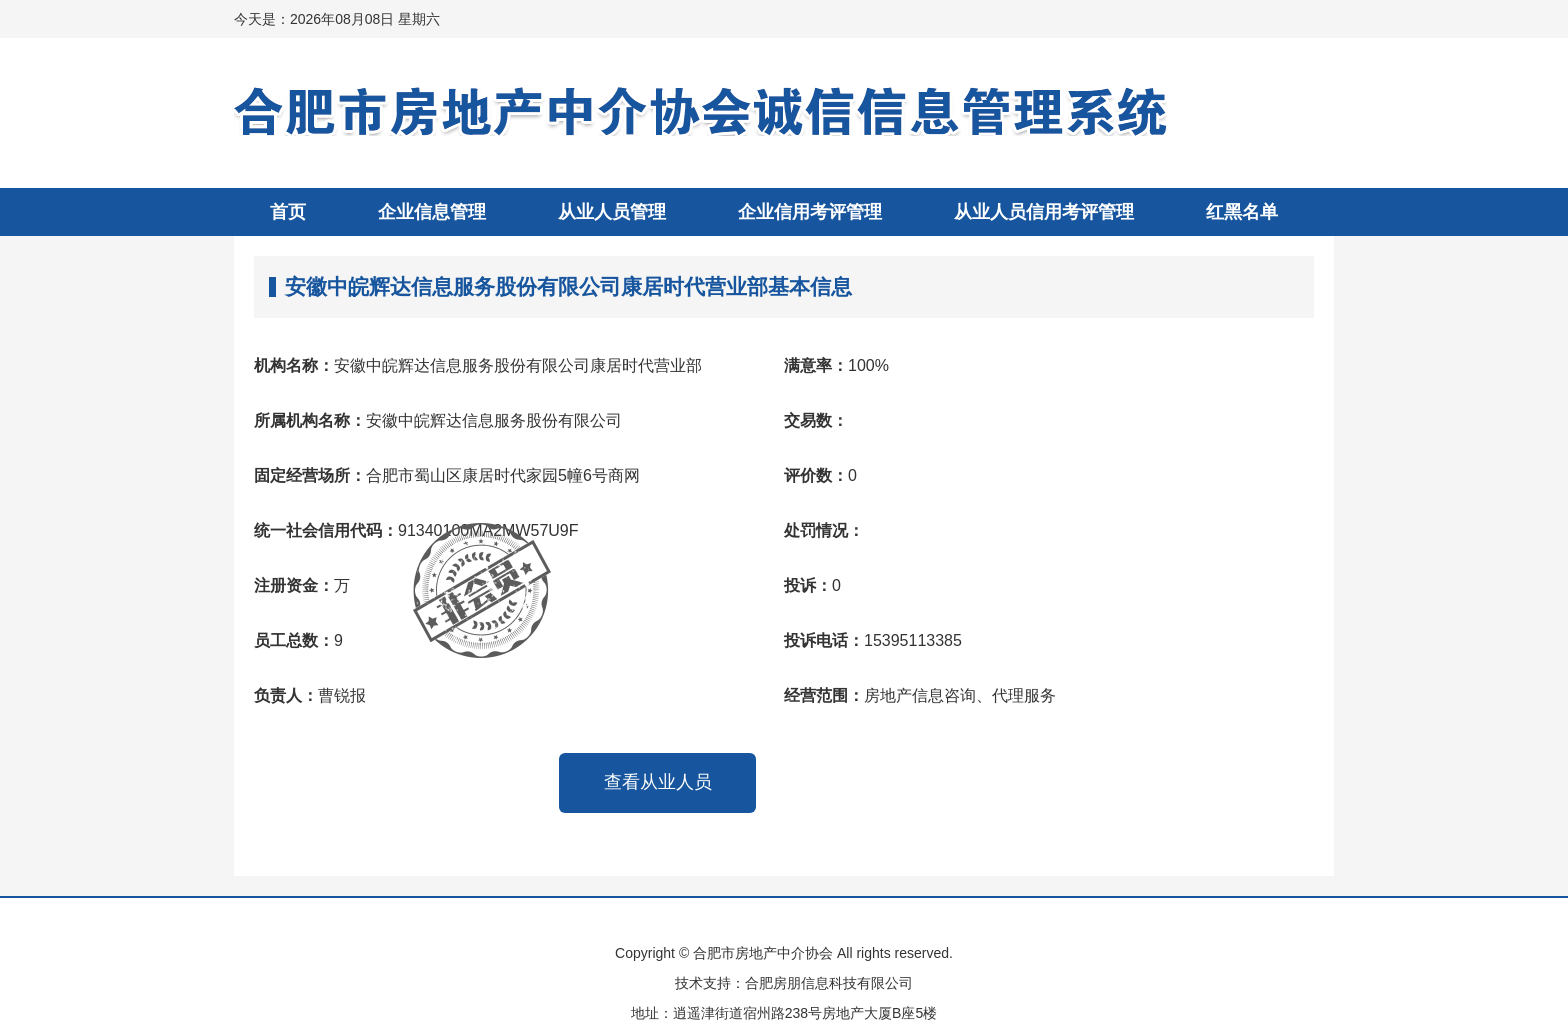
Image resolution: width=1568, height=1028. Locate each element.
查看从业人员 (658, 782)
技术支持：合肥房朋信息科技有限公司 (794, 983)
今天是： (337, 19)
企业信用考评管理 (810, 212)
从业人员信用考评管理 (1044, 212)
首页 (288, 212)
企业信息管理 (432, 212)
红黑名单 (1242, 212)
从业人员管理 (612, 212)
